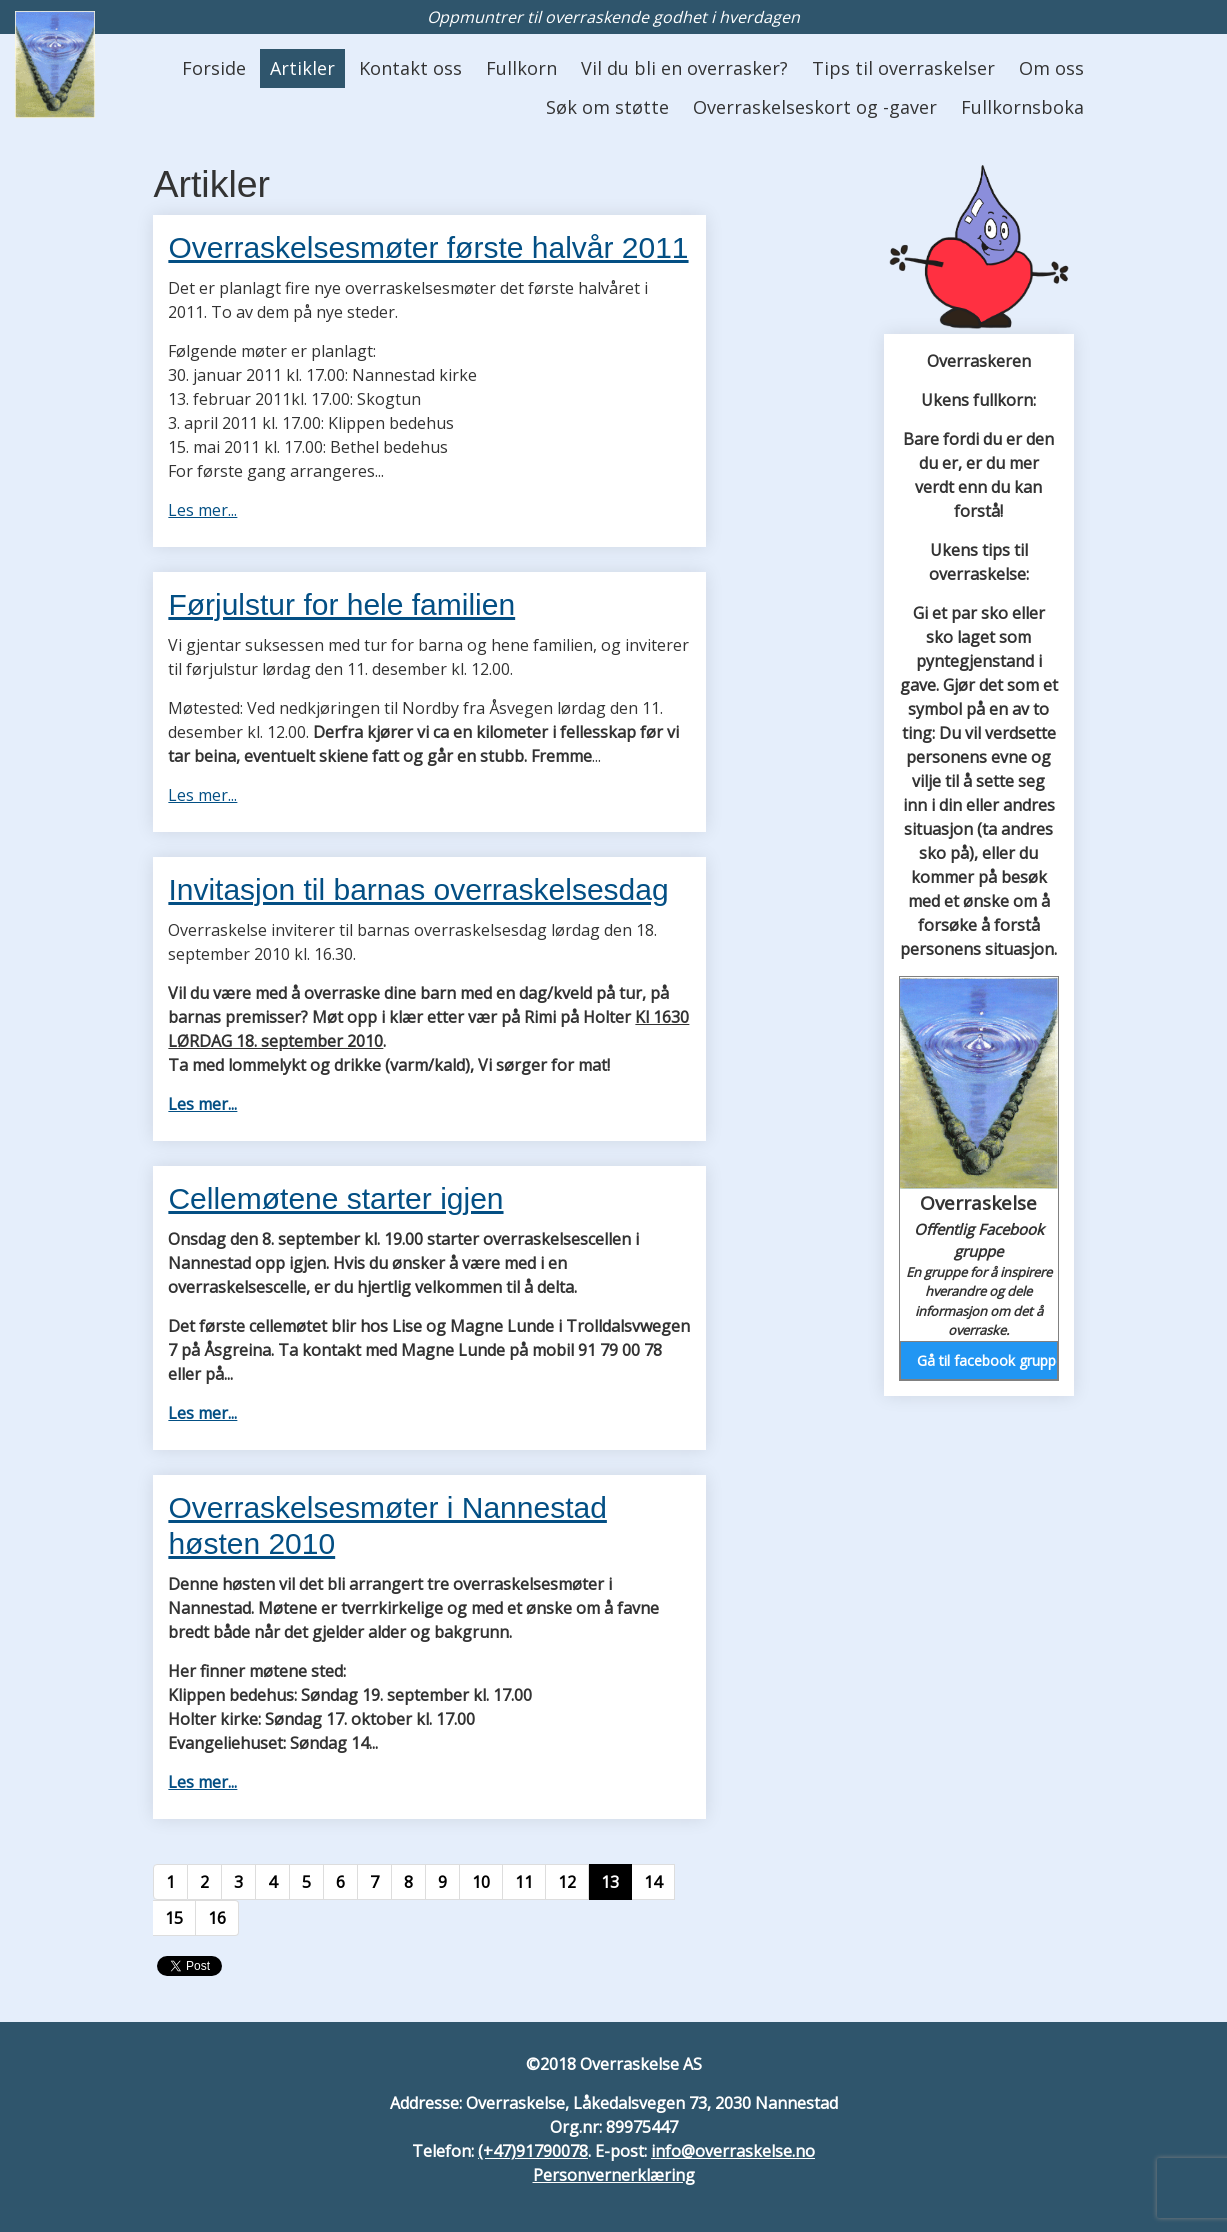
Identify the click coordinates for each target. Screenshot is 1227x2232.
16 (217, 1918)
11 (524, 1882)
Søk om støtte (607, 107)
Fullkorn (521, 68)
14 (653, 1882)
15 (174, 1918)
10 (481, 1882)
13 (610, 1882)
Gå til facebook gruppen (987, 1360)
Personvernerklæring (614, 2175)
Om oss (1051, 68)
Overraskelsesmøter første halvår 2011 (428, 247)
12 (567, 1882)
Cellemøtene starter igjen (335, 1198)
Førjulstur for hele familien (341, 604)
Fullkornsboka (1022, 107)
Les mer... (202, 510)
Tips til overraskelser (903, 68)
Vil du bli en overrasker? (684, 68)
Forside (214, 68)
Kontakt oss (410, 68)
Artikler (302, 68)
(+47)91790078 (533, 2151)
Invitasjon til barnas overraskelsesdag (418, 889)
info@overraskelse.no (733, 2151)
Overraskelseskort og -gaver (815, 107)
